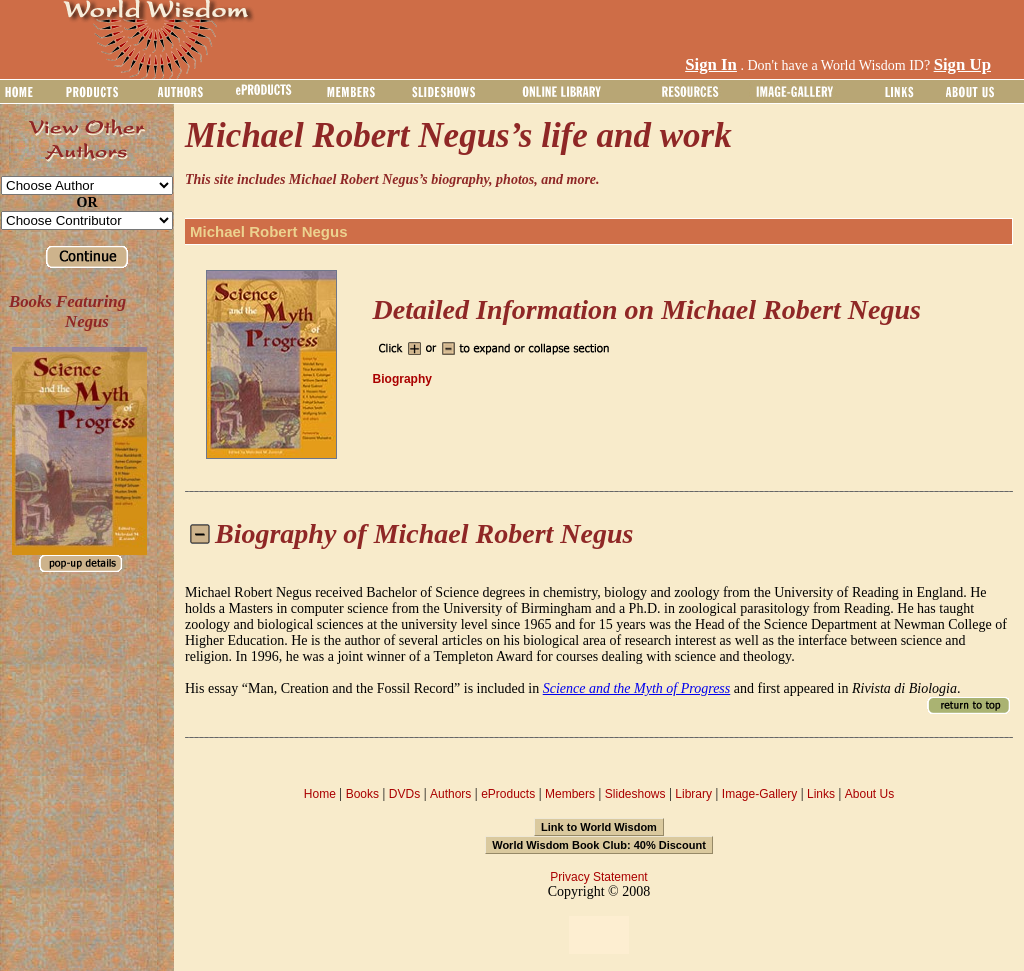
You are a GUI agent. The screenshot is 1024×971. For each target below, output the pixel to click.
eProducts (508, 794)
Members (570, 794)
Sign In (711, 64)
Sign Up (962, 64)
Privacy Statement (598, 877)
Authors (450, 794)
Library (693, 794)
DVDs (404, 794)
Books (362, 794)
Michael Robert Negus (269, 231)
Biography (402, 379)
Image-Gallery (759, 794)
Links (821, 794)
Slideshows (635, 794)
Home (320, 794)
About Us (869, 794)
